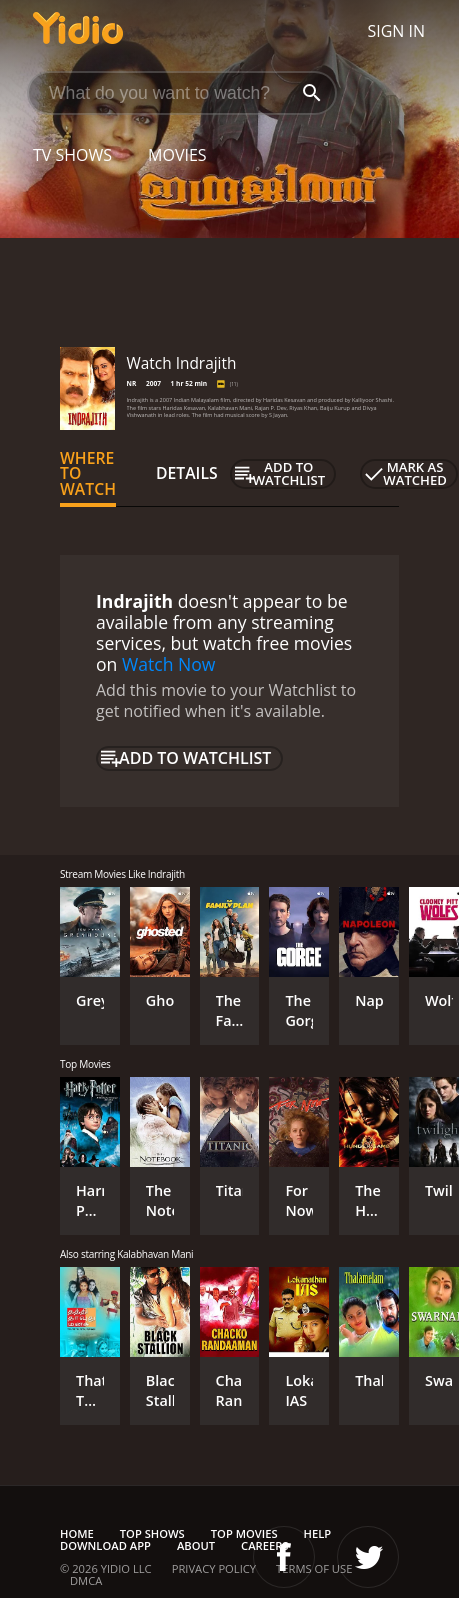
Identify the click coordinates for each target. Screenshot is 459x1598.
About (196, 1545)
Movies (177, 155)
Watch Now (169, 664)
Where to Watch (88, 474)
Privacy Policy (214, 1568)
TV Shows (72, 155)
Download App (105, 1545)
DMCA (86, 1580)
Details (187, 473)
